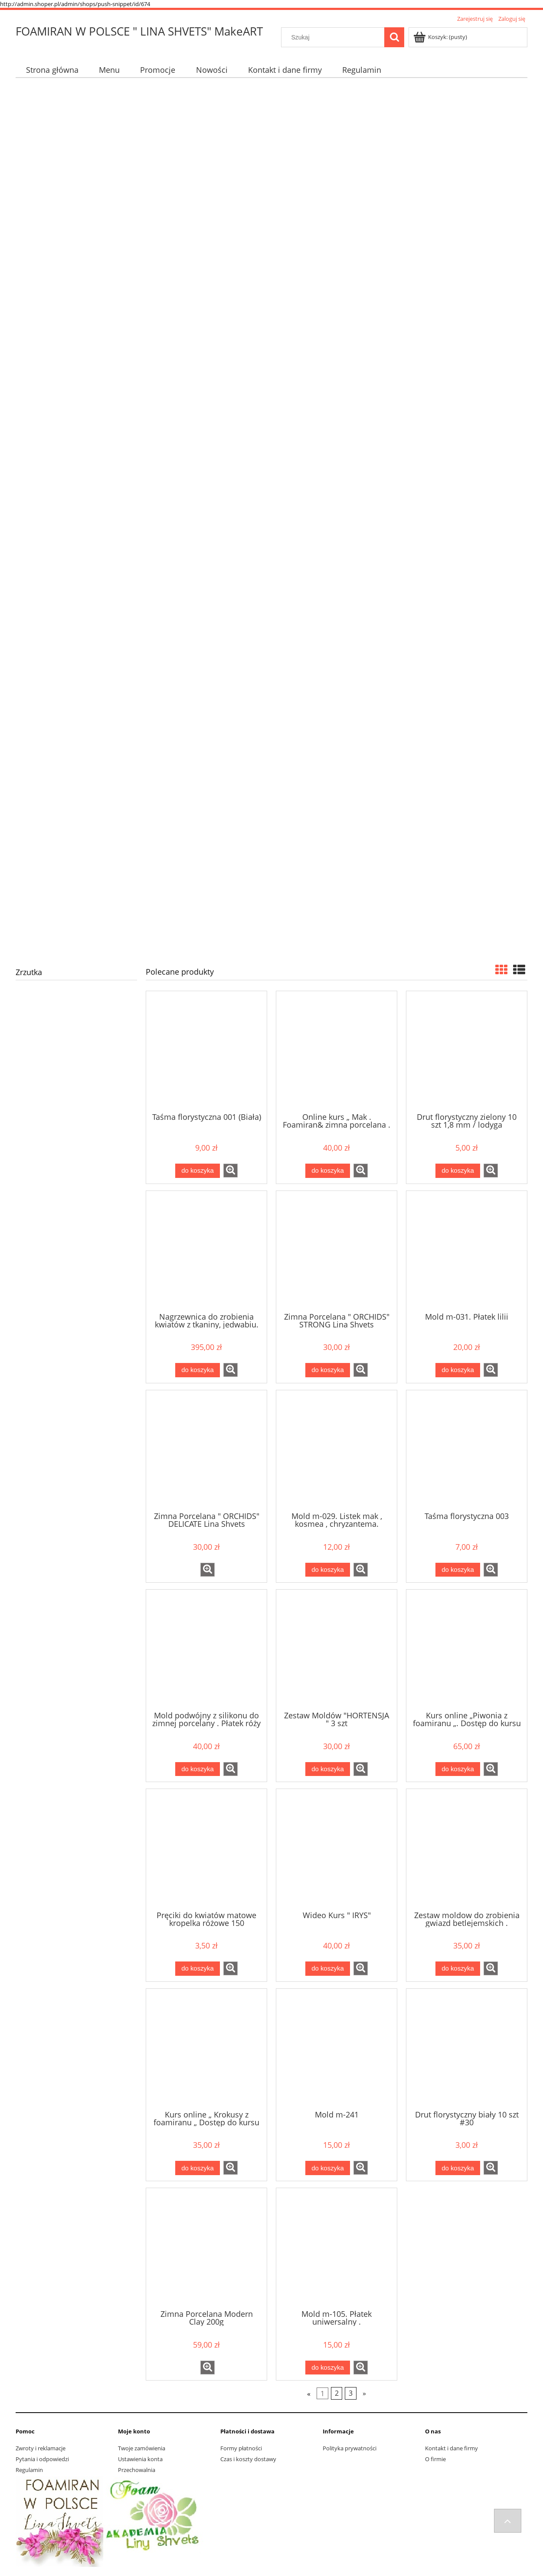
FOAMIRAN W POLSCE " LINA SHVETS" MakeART (139, 31)
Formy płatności (241, 2448)
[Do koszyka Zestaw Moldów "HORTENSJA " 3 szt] (327, 1769)
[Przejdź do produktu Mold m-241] (336, 2048)
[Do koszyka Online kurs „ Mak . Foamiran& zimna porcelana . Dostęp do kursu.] (327, 1171)
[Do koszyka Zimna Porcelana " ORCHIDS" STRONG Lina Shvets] (327, 1370)
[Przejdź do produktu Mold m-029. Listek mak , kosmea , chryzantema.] (336, 1450)
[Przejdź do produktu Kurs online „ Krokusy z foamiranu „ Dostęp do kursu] (206, 2048)
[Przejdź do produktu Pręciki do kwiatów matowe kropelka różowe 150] (206, 1849)
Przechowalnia (136, 2470)
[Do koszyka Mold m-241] (327, 2168)
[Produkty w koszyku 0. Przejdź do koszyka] (441, 37)
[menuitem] (52, 70)
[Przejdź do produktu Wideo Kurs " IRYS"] (336, 1849)
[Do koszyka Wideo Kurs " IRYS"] (327, 1968)
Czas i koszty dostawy (248, 2459)
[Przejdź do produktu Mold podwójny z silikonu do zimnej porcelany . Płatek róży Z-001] (206, 1649)
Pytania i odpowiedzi (42, 2459)
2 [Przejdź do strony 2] (337, 2393)
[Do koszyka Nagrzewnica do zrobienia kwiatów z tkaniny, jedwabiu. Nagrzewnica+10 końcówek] (197, 1370)
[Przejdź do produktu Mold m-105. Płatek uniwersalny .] (336, 2248)
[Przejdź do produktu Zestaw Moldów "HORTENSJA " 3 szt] (336, 1649)
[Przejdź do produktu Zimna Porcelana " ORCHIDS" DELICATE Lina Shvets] (206, 1450)
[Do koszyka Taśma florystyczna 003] (457, 1570)
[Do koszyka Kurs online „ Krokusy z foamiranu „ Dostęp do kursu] (197, 2168)
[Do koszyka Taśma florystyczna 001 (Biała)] (197, 1171)
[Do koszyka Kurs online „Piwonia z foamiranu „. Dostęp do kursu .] (457, 1769)
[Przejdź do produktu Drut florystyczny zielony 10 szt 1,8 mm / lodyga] (466, 1051)
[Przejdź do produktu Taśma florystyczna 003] (466, 1450)
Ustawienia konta (140, 2459)
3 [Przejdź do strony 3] (351, 2393)
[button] (230, 1170)
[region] (271, 518)
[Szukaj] (394, 37)
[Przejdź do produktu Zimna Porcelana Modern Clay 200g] (206, 2248)
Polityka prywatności (349, 2448)
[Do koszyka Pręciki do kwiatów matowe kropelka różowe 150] (197, 1968)
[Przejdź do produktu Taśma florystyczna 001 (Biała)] (206, 1051)
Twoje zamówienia (141, 2448)
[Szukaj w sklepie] (335, 37)
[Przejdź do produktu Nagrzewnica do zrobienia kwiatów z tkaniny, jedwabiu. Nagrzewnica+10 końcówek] (206, 1251)
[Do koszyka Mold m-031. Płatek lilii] (457, 1370)
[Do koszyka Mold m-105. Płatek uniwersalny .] (327, 2368)
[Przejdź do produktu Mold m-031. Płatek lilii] (466, 1251)
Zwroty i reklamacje (40, 2448)
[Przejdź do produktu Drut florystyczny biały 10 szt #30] (466, 2048)
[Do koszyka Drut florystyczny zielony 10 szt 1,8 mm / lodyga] (457, 1171)
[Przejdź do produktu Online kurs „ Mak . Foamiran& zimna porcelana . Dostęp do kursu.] (336, 1051)
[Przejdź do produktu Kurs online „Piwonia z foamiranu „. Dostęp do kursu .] (466, 1649)
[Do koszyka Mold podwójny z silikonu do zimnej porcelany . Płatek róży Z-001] (197, 1769)
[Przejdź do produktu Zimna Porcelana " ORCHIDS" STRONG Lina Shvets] (336, 1251)
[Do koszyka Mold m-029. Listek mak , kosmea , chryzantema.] (327, 1570)
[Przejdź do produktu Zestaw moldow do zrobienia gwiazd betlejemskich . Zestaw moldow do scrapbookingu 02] (466, 1849)
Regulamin (29, 2470)
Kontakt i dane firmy (451, 2448)
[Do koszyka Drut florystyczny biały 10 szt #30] (457, 2168)
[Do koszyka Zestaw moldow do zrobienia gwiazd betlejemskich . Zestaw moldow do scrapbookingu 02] (457, 1968)
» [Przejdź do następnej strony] (364, 2393)
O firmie (435, 2459)
